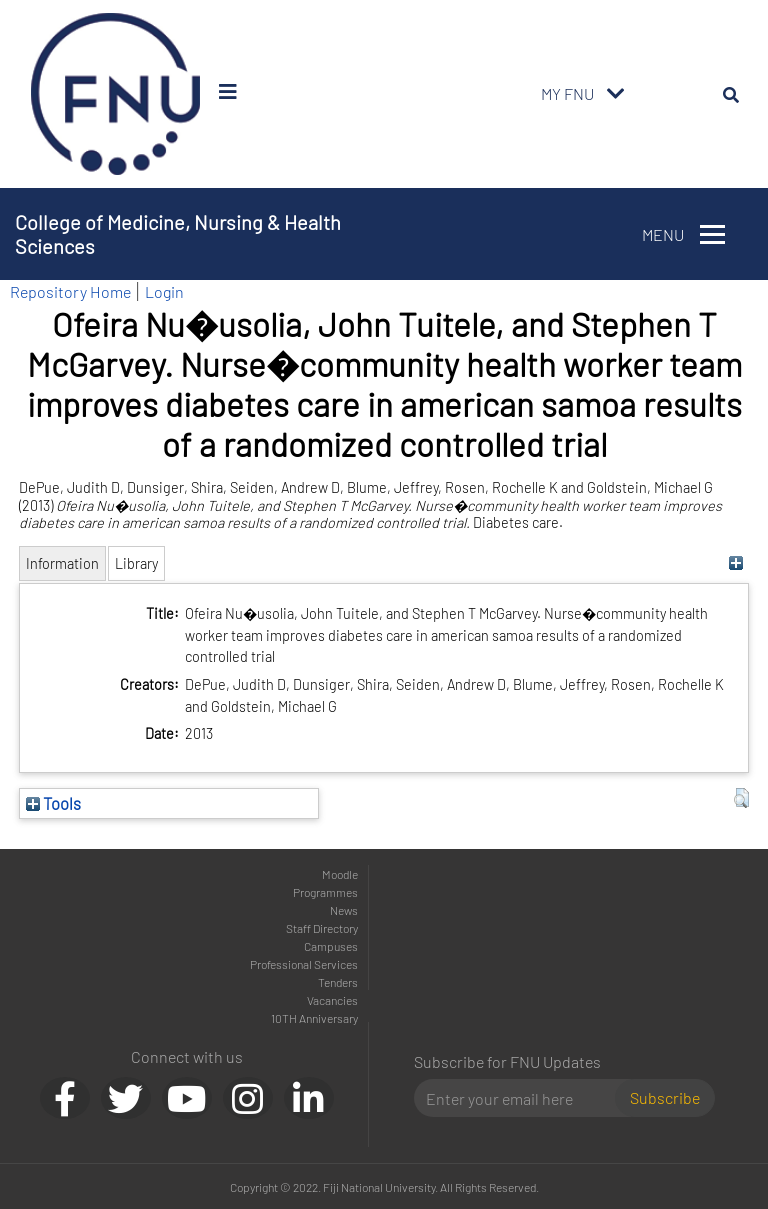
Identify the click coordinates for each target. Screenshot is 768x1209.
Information (62, 563)
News (344, 910)
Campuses (331, 946)
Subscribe (665, 1097)
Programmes (325, 892)
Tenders (338, 982)
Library (136, 563)
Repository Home (70, 291)
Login (164, 291)
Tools (53, 803)
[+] (736, 563)
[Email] (522, 1098)
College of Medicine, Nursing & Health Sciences (178, 234)
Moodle (340, 874)
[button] (741, 798)
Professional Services (304, 964)
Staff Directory (322, 928)
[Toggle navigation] (616, 94)
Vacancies (332, 1000)
